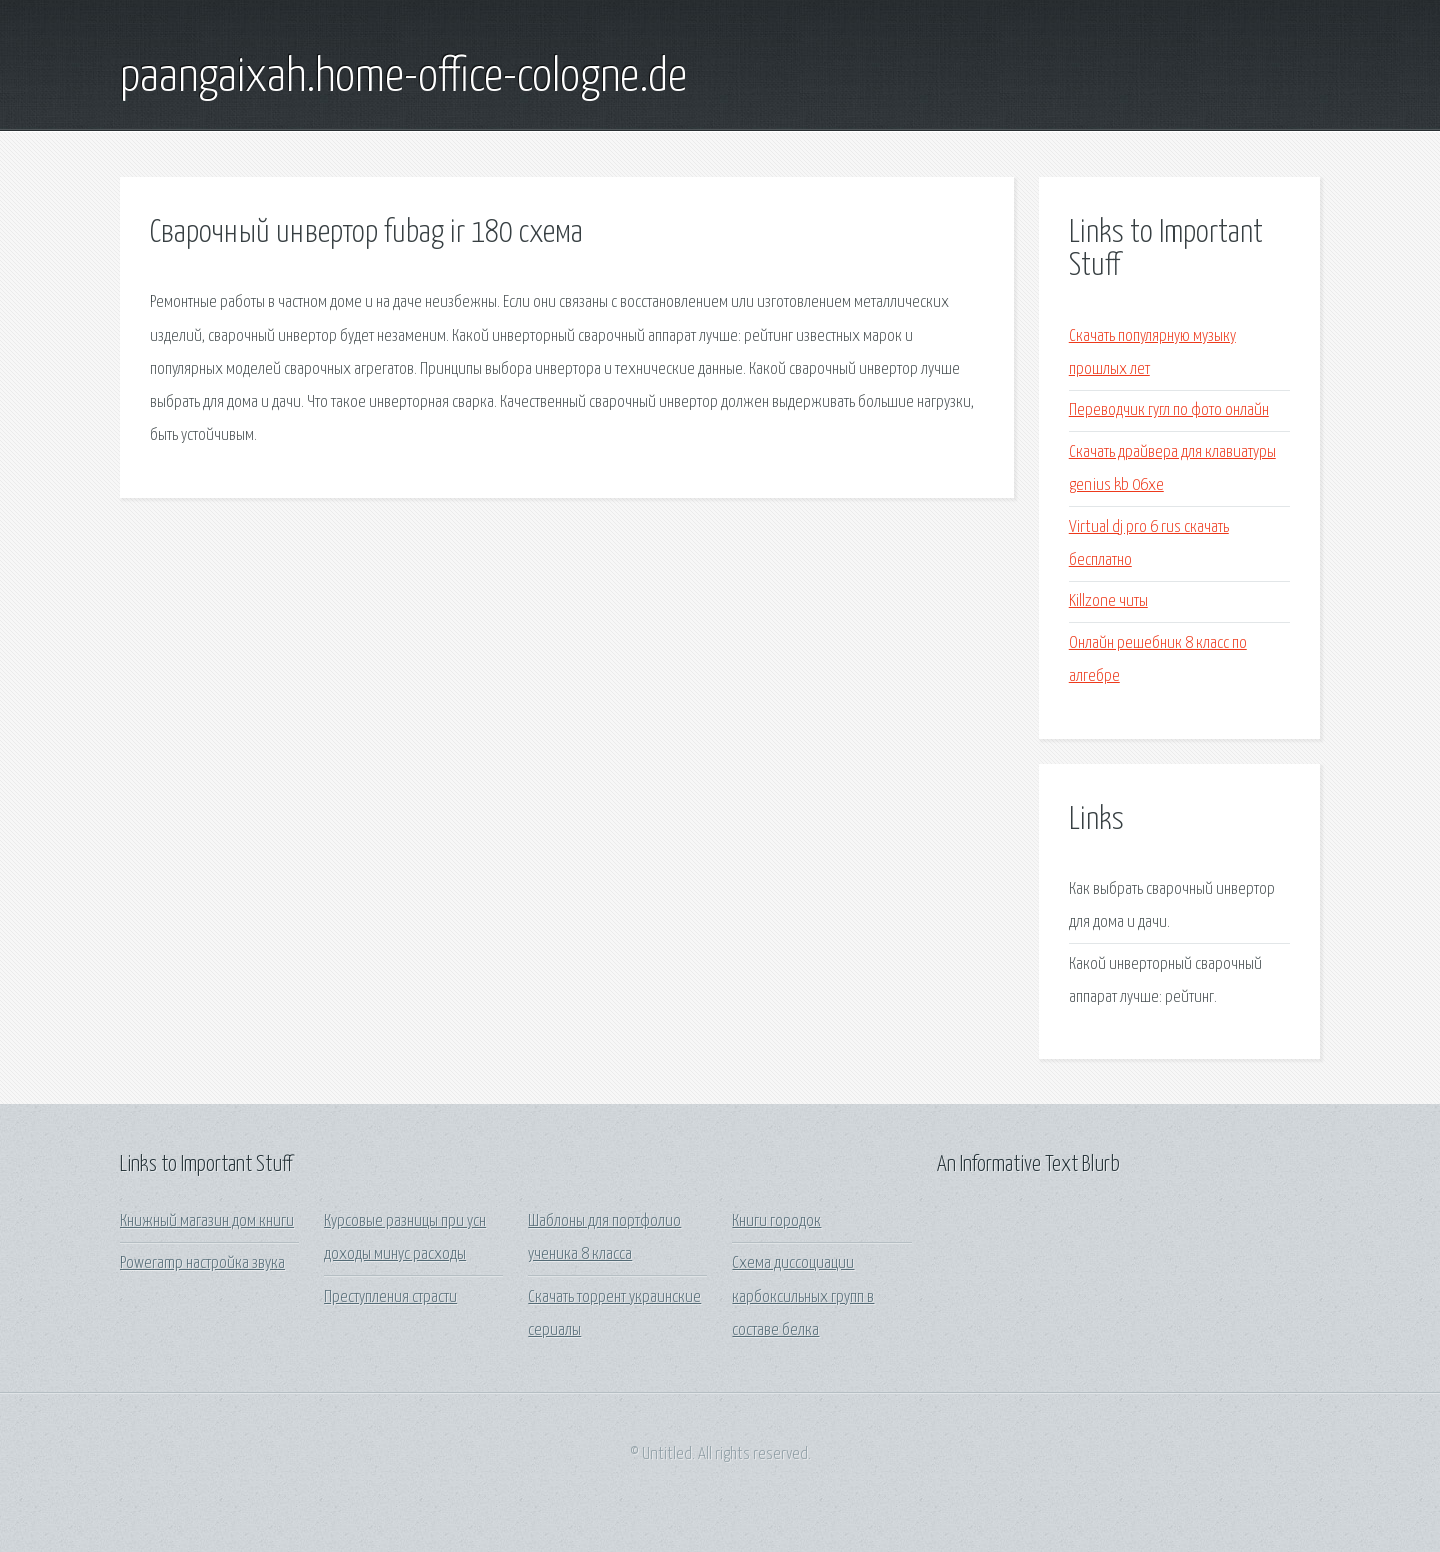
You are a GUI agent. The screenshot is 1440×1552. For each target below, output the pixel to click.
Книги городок (776, 1221)
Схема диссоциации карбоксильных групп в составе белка (803, 1297)
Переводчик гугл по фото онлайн (1169, 410)
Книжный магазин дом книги (207, 1221)
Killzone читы (1108, 601)
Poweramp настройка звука (202, 1263)
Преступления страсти (390, 1297)
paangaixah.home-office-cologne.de (403, 78)
